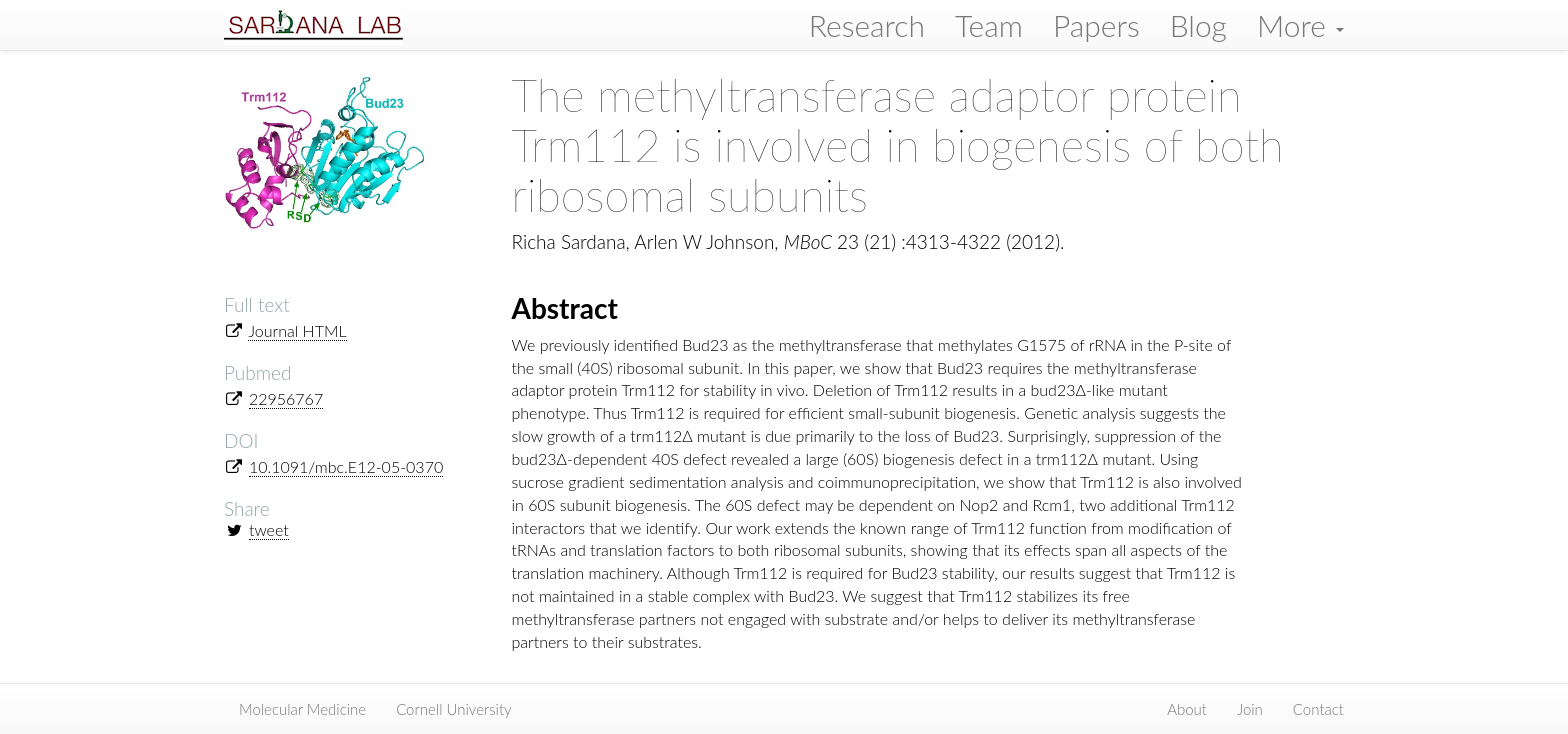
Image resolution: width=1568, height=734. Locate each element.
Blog (1198, 25)
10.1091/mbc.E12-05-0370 (346, 466)
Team (989, 25)
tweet (269, 529)
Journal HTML (297, 330)
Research (867, 25)
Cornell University (454, 709)
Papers (1096, 25)
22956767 (286, 398)
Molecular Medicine (302, 709)
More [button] (1300, 25)
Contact (1318, 709)
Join (1250, 709)
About (1187, 709)
